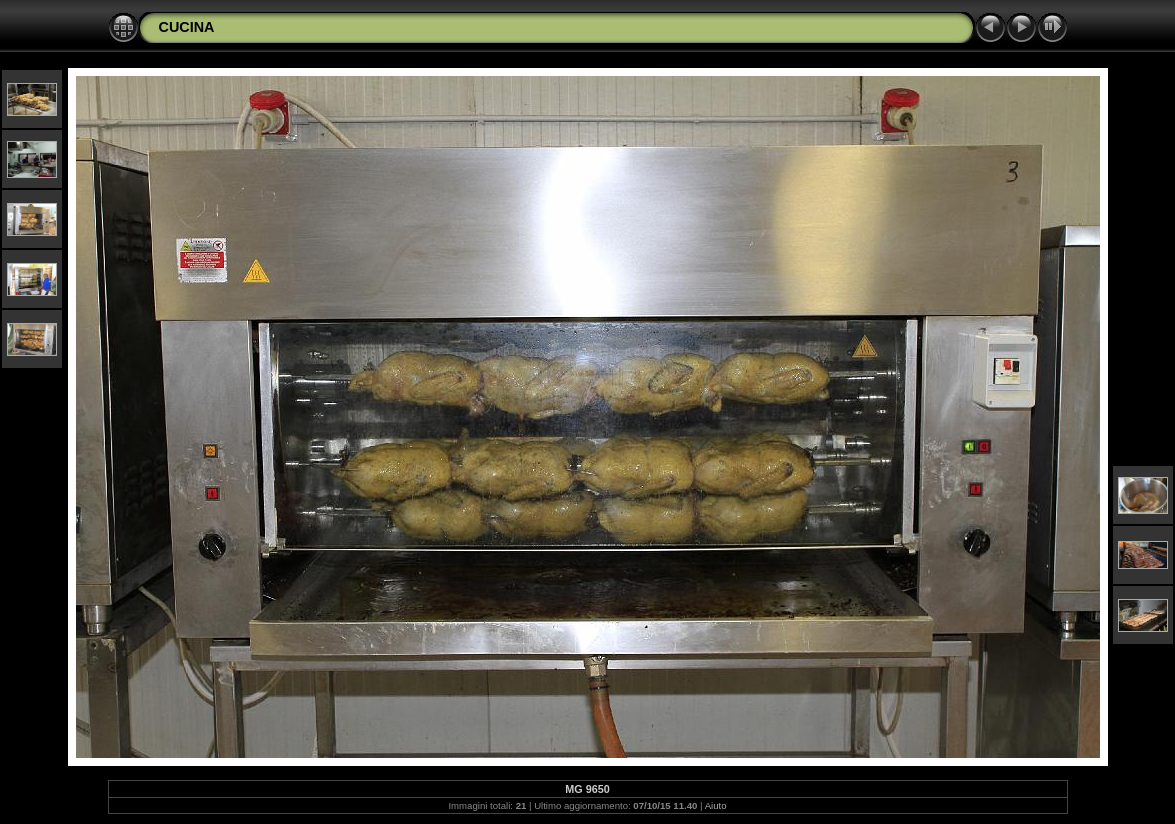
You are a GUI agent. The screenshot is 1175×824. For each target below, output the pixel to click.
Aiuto (716, 805)
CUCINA (187, 27)
